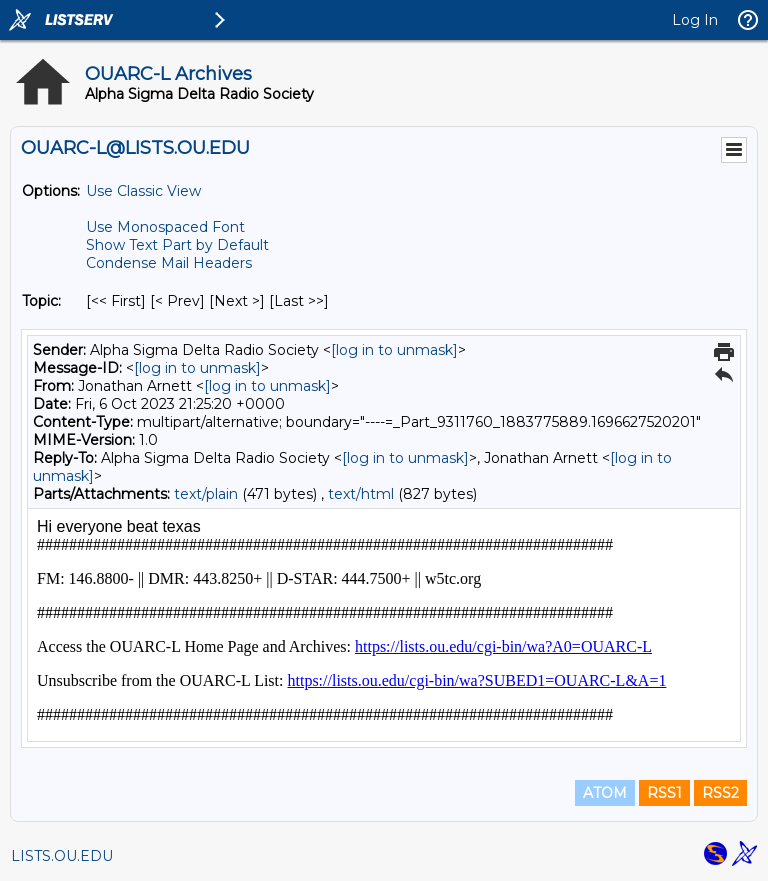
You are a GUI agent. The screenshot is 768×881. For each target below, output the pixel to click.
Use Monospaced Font (165, 227)
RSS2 (720, 793)
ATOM (605, 793)
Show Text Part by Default (177, 245)
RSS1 (664, 793)
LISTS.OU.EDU (62, 856)
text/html (361, 494)
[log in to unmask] (394, 350)
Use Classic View (143, 191)
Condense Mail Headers (169, 263)
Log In (695, 20)
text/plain (206, 494)
